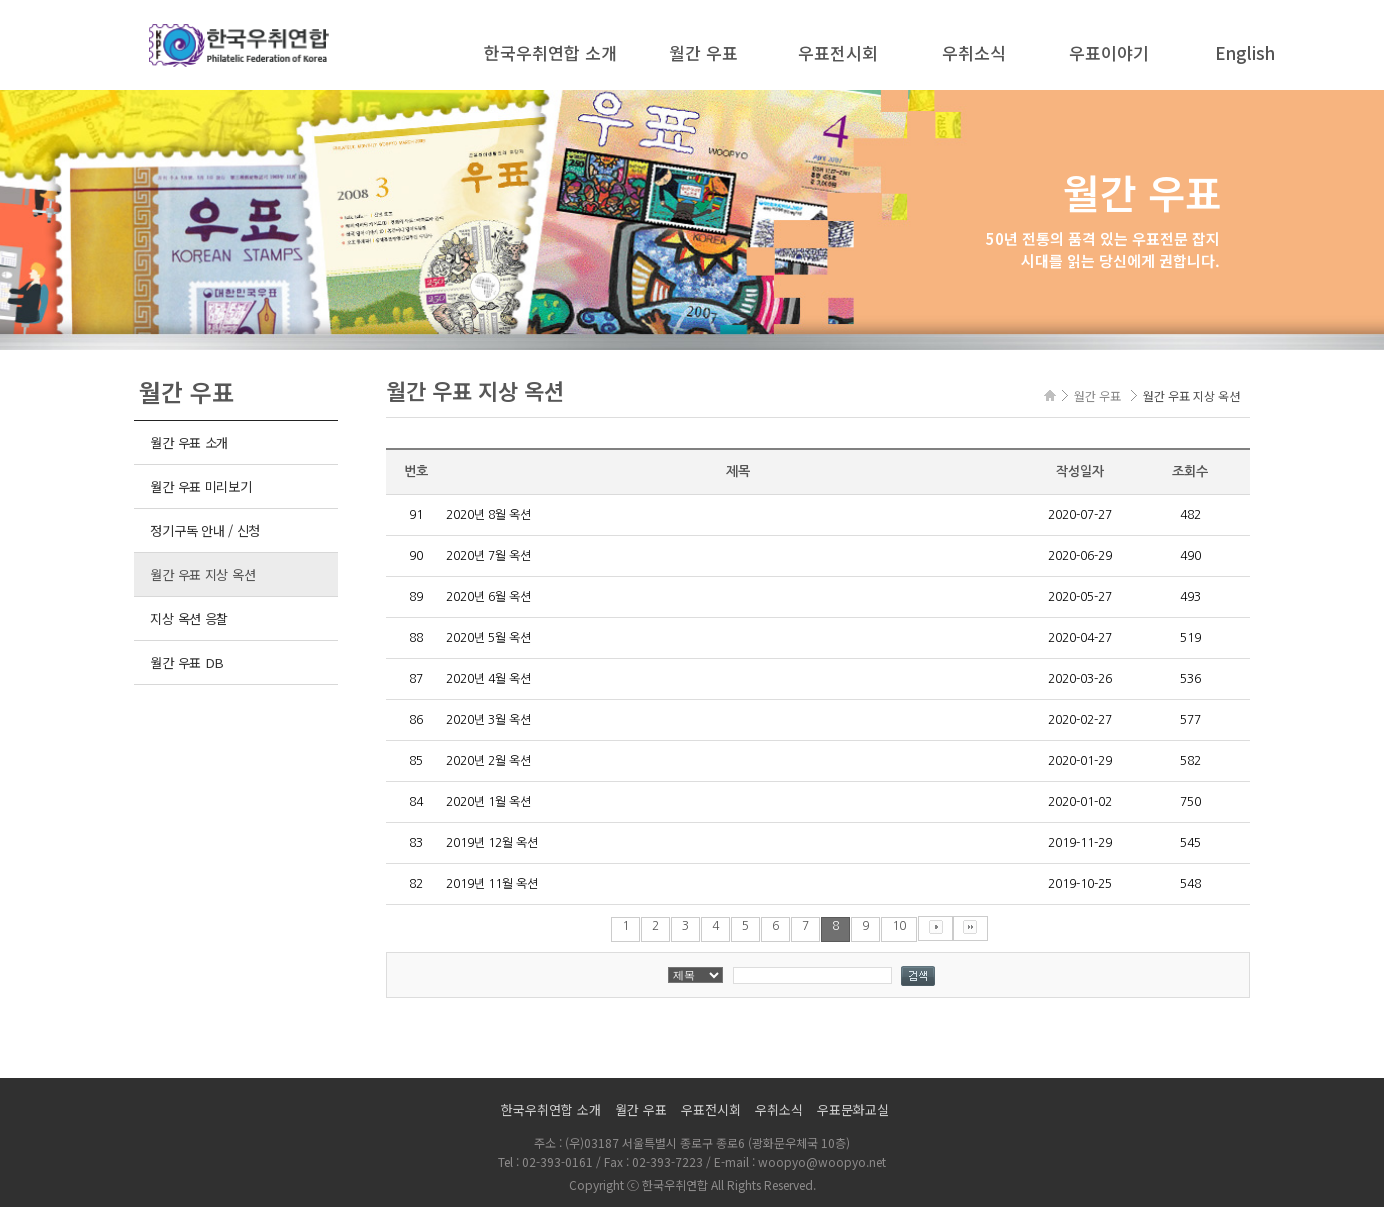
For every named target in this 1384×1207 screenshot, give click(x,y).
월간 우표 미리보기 (200, 486)
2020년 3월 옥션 (488, 720)
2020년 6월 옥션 (488, 597)
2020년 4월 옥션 (488, 679)
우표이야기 (1109, 52)
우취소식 (974, 52)
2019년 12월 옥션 (492, 843)
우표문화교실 (853, 1109)
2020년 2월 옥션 (488, 761)
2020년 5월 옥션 (488, 638)
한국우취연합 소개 (550, 52)
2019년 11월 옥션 (492, 884)
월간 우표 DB (187, 662)
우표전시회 (838, 52)
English (1245, 52)
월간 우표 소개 (189, 442)
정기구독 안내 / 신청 (205, 530)
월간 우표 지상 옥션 (202, 574)
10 (899, 926)
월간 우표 (703, 52)
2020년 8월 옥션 (488, 515)
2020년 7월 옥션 (488, 556)
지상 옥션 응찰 (189, 618)
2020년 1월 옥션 (488, 802)
